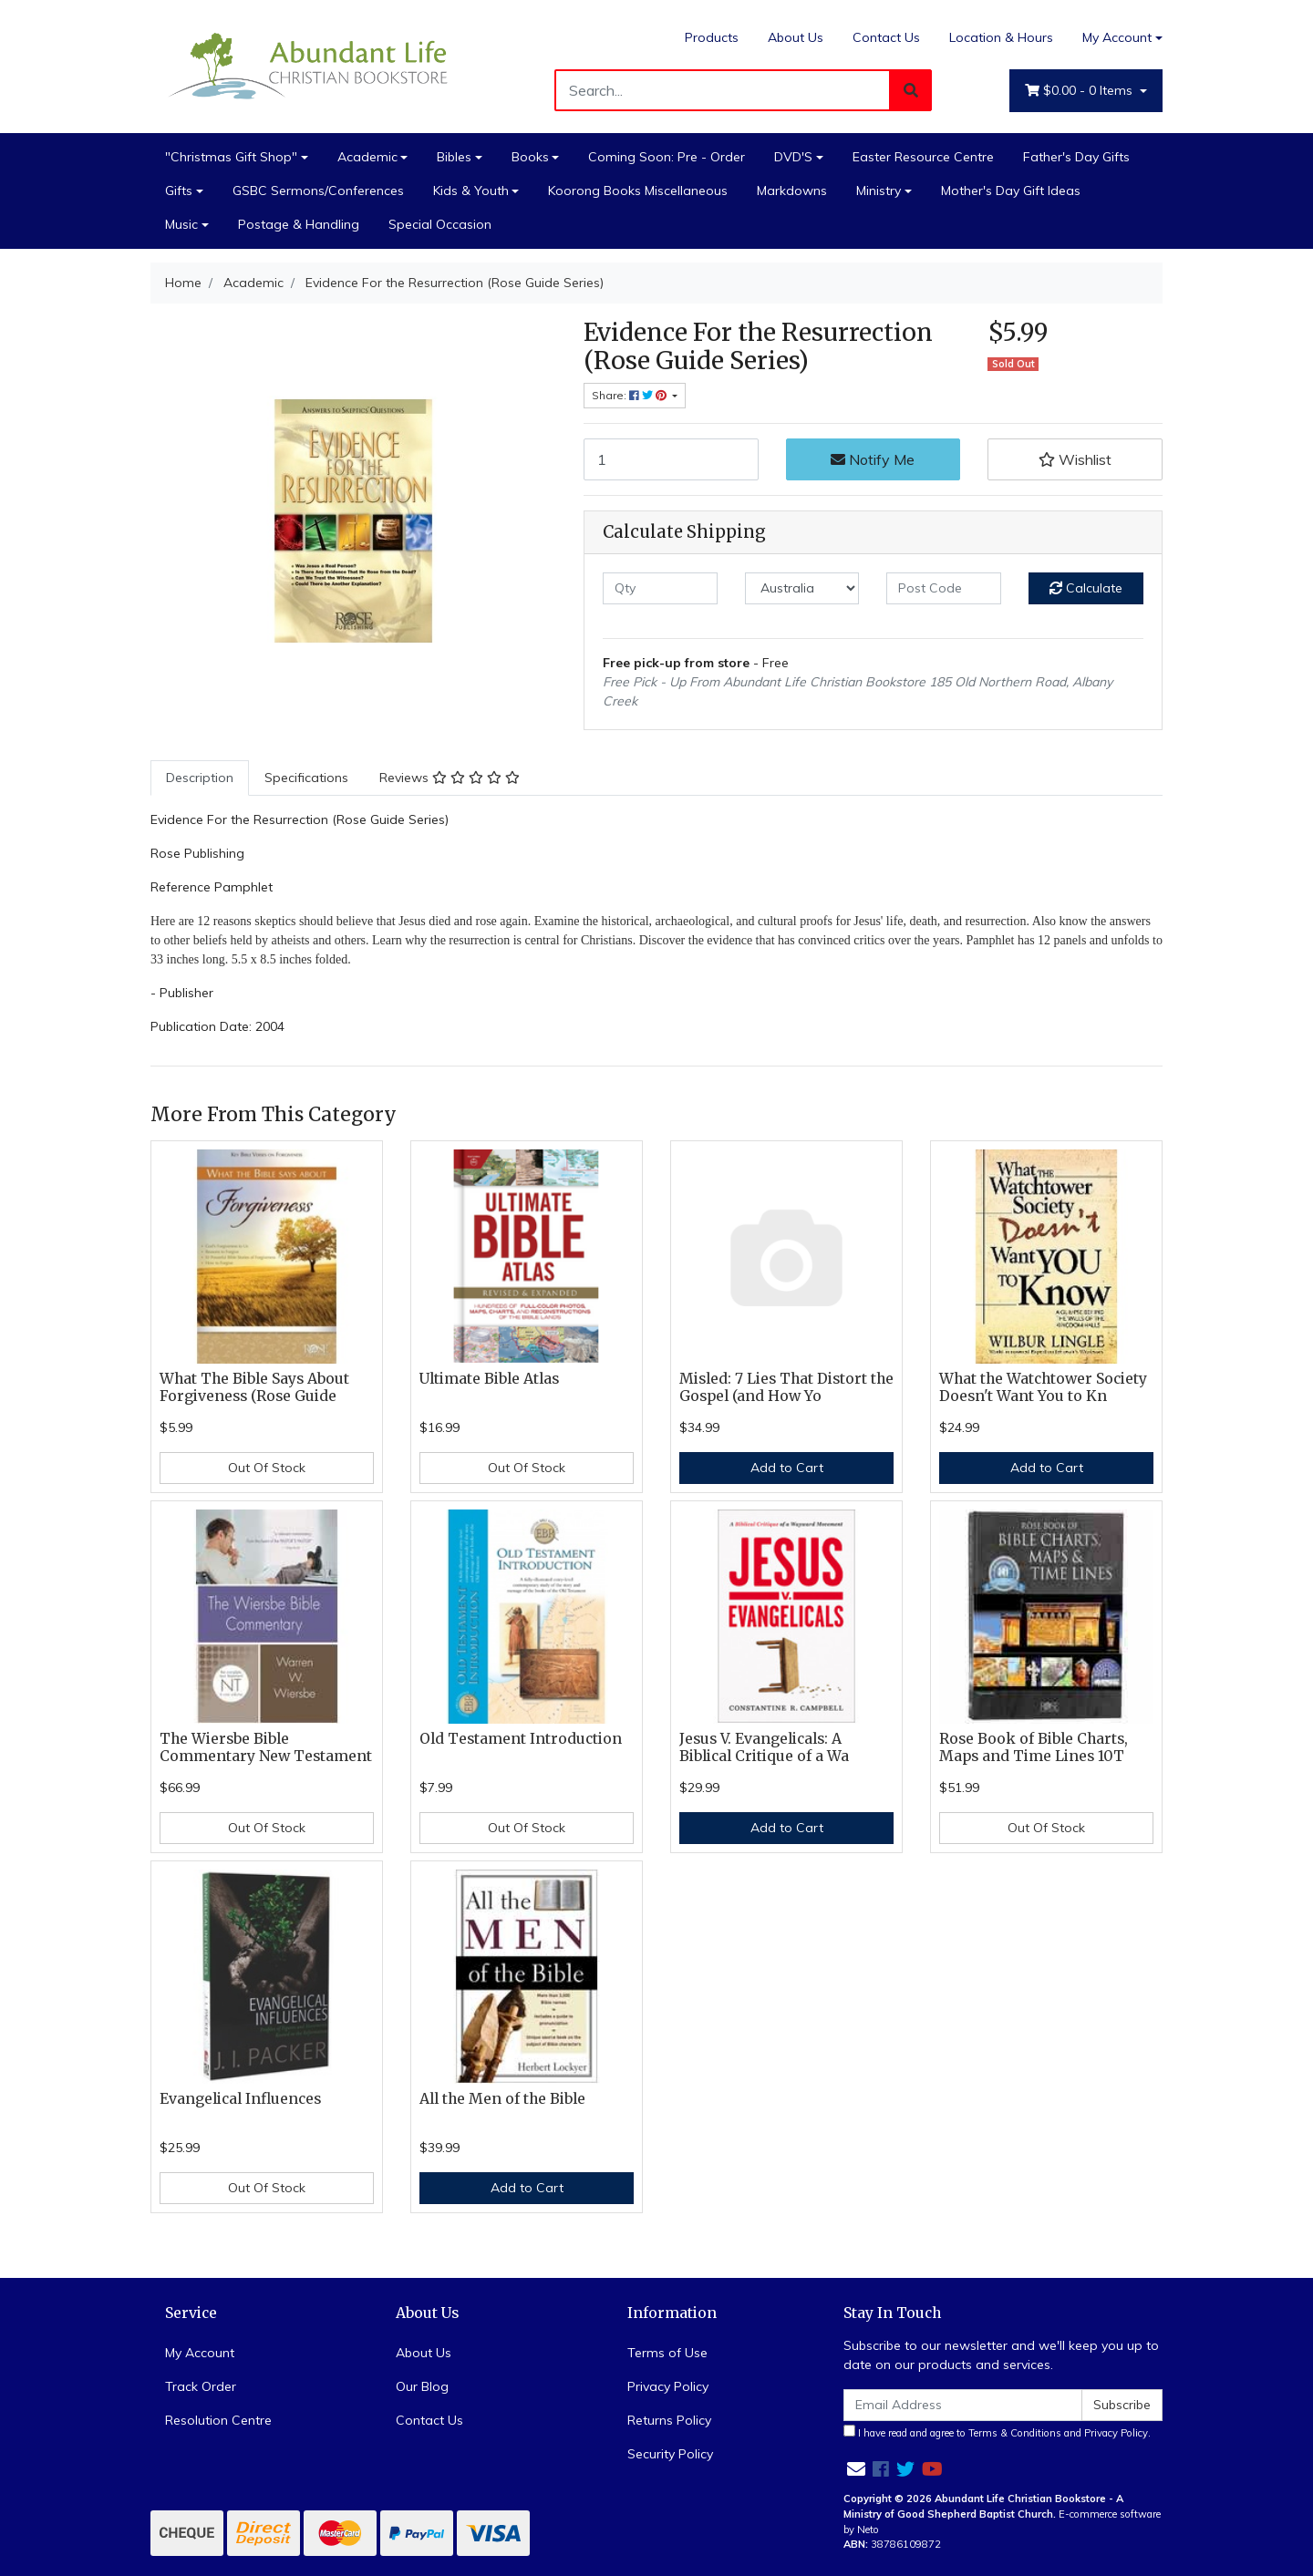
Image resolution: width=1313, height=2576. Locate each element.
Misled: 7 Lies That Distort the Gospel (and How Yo (786, 1387)
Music (181, 224)
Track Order (200, 2386)
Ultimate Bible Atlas (489, 1378)
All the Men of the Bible (502, 2098)
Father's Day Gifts (1076, 157)
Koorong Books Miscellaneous (638, 190)
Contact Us (886, 37)
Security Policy (670, 2454)
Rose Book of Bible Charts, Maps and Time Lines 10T (1033, 1747)
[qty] (660, 588)
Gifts (178, 190)
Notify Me (873, 459)
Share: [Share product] (630, 395)
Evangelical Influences (240, 2098)
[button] (1075, 459)
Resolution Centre (218, 2420)
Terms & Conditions (1014, 2433)
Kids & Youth (471, 190)
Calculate (1085, 588)
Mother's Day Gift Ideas (1010, 190)
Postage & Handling (298, 224)
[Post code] (943, 588)
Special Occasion (439, 224)
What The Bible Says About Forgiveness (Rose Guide (254, 1387)
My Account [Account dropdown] (1117, 37)
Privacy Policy (667, 2386)
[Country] (802, 588)
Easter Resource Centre (923, 157)
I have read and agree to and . (997, 2432)
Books (530, 157)
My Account (199, 2352)
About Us (795, 37)
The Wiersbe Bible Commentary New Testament (266, 1747)
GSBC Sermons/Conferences (318, 190)
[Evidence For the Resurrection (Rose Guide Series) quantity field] (671, 459)
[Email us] (856, 2469)
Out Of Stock (266, 1467)
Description (199, 777)
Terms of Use (667, 2352)
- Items (1080, 90)
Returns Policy (669, 2420)
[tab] (199, 778)
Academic (367, 157)
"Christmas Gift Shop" (231, 157)
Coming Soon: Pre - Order (666, 157)
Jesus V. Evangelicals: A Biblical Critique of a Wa (764, 1747)
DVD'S (793, 157)
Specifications (306, 777)
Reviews (449, 777)
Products (712, 37)
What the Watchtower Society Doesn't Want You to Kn (1043, 1387)
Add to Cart (786, 1467)
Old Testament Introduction (520, 1738)
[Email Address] (962, 2405)
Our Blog (422, 2386)
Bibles (454, 157)
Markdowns (792, 190)
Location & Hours (1001, 37)
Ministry (878, 190)
